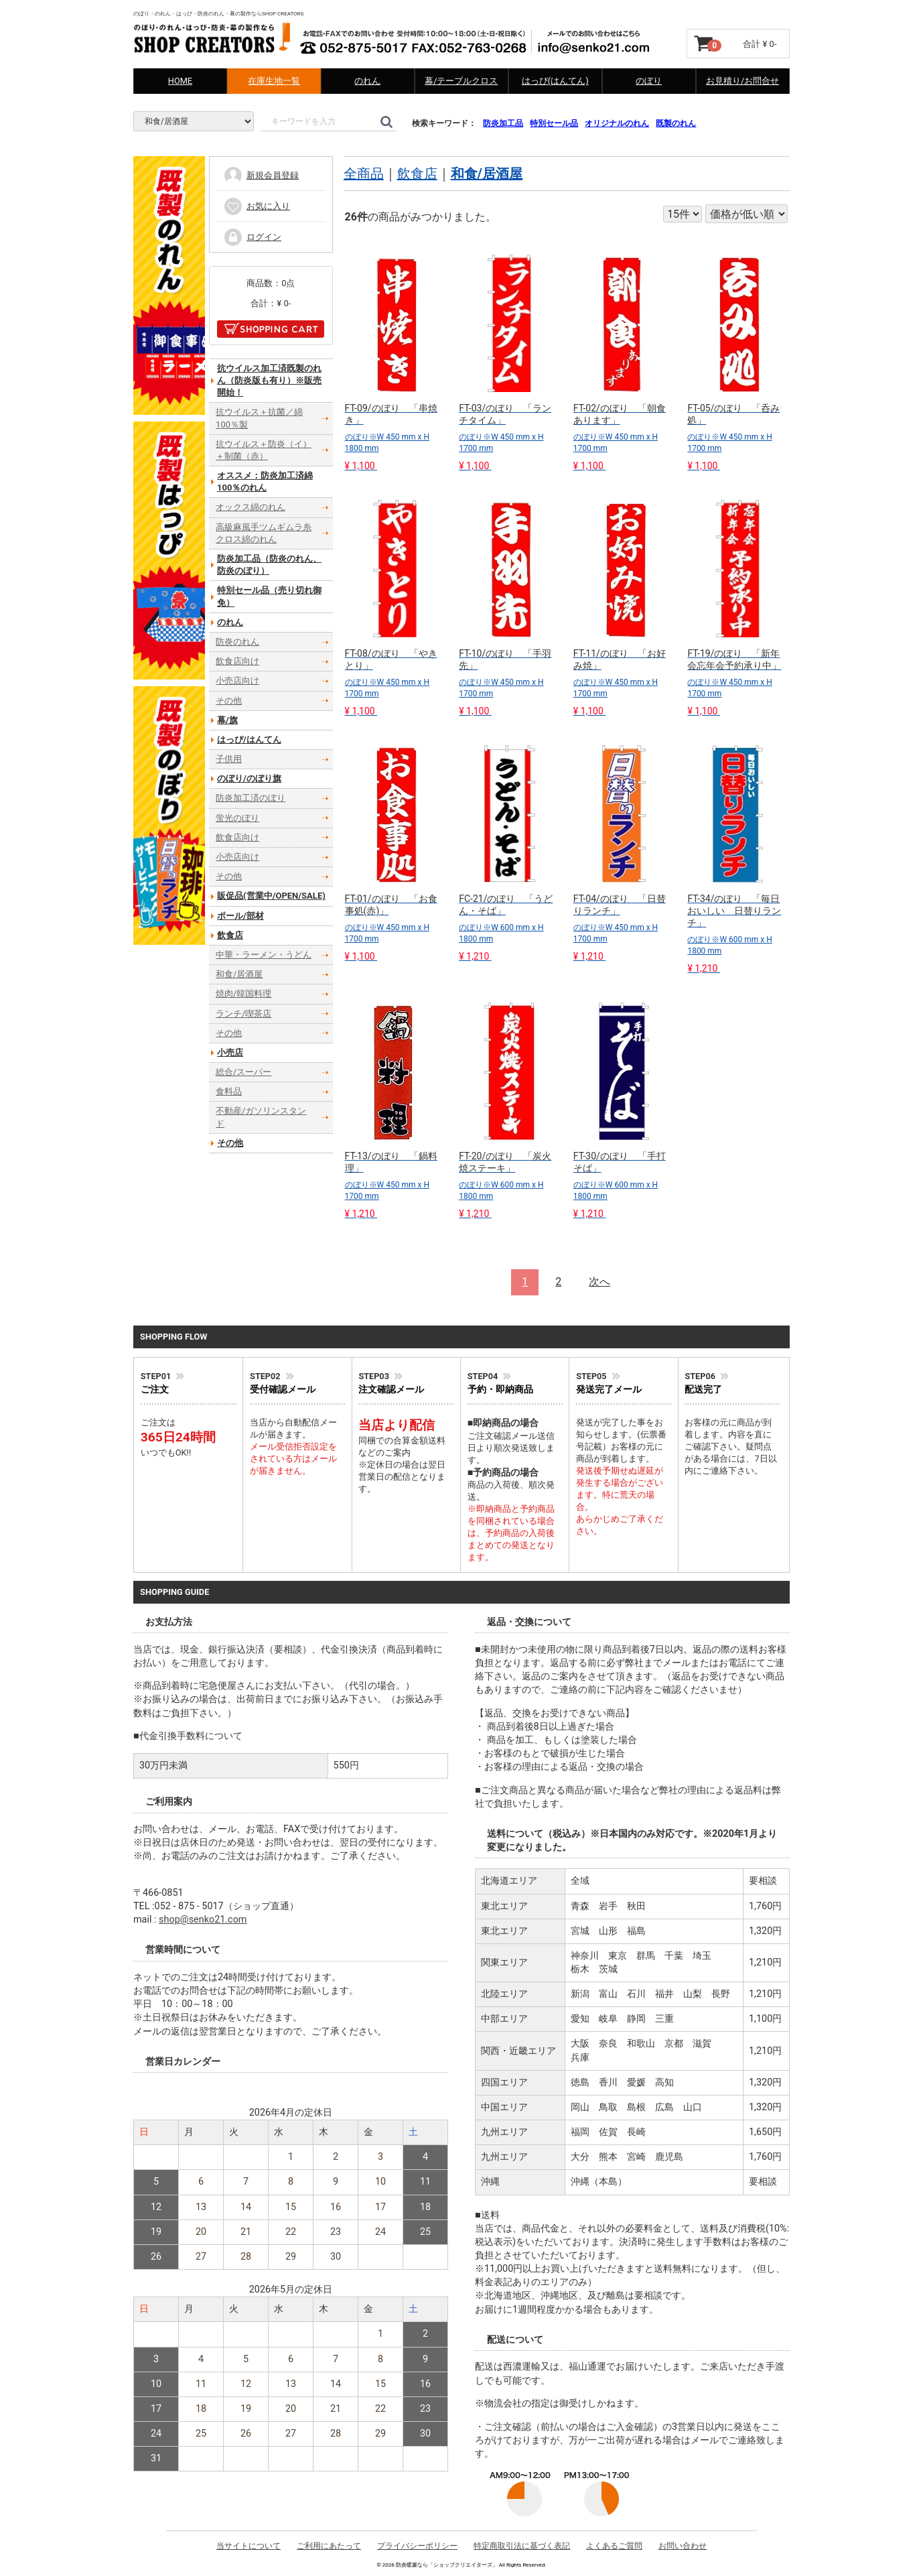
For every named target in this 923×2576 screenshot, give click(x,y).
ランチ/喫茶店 (243, 1013)
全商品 (364, 174)
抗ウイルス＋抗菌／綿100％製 (259, 418)
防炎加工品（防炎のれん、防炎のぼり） (269, 565)
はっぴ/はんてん (249, 739)
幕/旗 (227, 720)
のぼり (649, 81)
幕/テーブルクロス (461, 81)
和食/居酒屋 (486, 174)
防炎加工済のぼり (250, 798)
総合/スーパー (243, 1072)
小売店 (230, 1052)
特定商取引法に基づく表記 (522, 2546)
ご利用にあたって (329, 2546)
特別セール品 (554, 123)
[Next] (599, 1282)
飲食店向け (237, 661)
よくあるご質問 (614, 2546)
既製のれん (676, 123)
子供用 (229, 759)
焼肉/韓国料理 (243, 993)
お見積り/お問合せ (742, 81)
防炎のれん (237, 642)
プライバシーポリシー (417, 2546)
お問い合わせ (682, 2546)
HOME (180, 81)
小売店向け (237, 680)
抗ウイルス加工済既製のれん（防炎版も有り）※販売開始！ (269, 380)
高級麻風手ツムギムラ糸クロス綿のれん (263, 533)
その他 (229, 700)
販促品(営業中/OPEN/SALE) (271, 896)
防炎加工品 (503, 123)
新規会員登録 (261, 175)
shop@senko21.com (202, 1919)
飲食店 (417, 174)
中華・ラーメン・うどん (263, 955)
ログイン (252, 237)
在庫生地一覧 (274, 81)
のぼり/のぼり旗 (249, 778)
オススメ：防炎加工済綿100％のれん (265, 481)
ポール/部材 (240, 915)
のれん (367, 81)
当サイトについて (248, 2546)
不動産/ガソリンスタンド (261, 1117)
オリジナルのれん (617, 123)
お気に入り (256, 206)
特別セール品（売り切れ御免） (269, 596)
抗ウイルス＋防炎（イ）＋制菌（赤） (263, 450)
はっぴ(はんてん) (555, 81)
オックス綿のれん (250, 507)
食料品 (229, 1091)
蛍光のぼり (237, 818)
